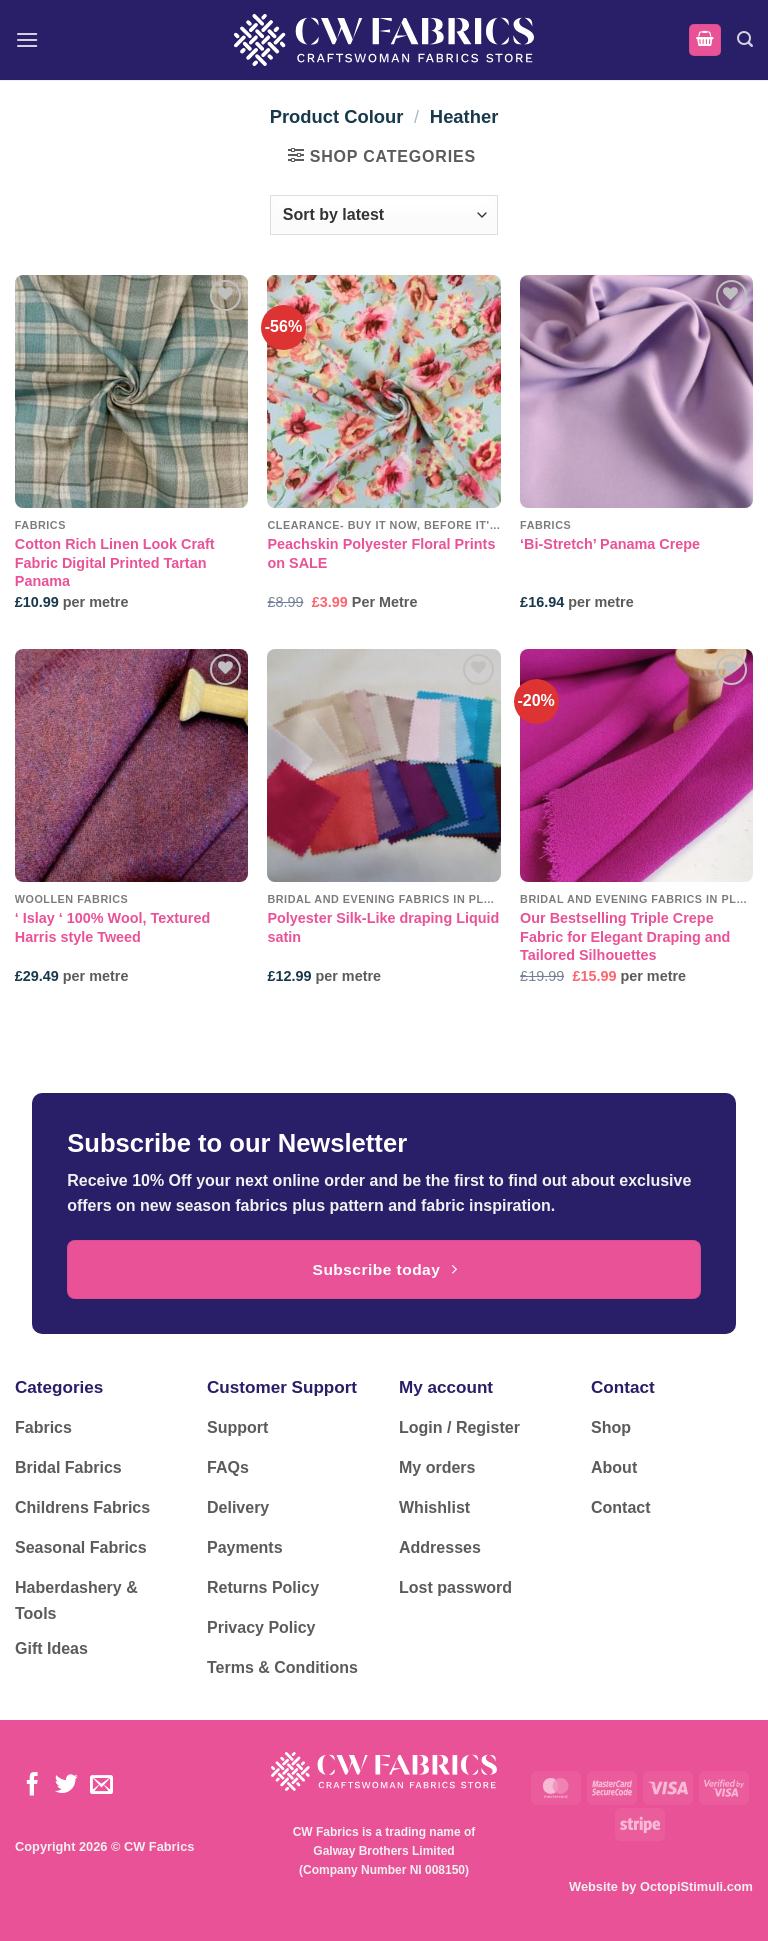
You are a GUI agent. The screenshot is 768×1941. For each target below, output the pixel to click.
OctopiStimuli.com (696, 1886)
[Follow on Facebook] (32, 1786)
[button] (27, 39)
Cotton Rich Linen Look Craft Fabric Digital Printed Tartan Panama (115, 562)
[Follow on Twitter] (66, 1786)
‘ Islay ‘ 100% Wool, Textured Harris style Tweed (112, 927)
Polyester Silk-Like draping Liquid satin (383, 927)
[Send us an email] (101, 1786)
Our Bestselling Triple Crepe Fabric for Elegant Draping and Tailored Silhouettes (625, 936)
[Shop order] (384, 215)
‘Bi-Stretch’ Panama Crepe (610, 544)
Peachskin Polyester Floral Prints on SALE (381, 553)
